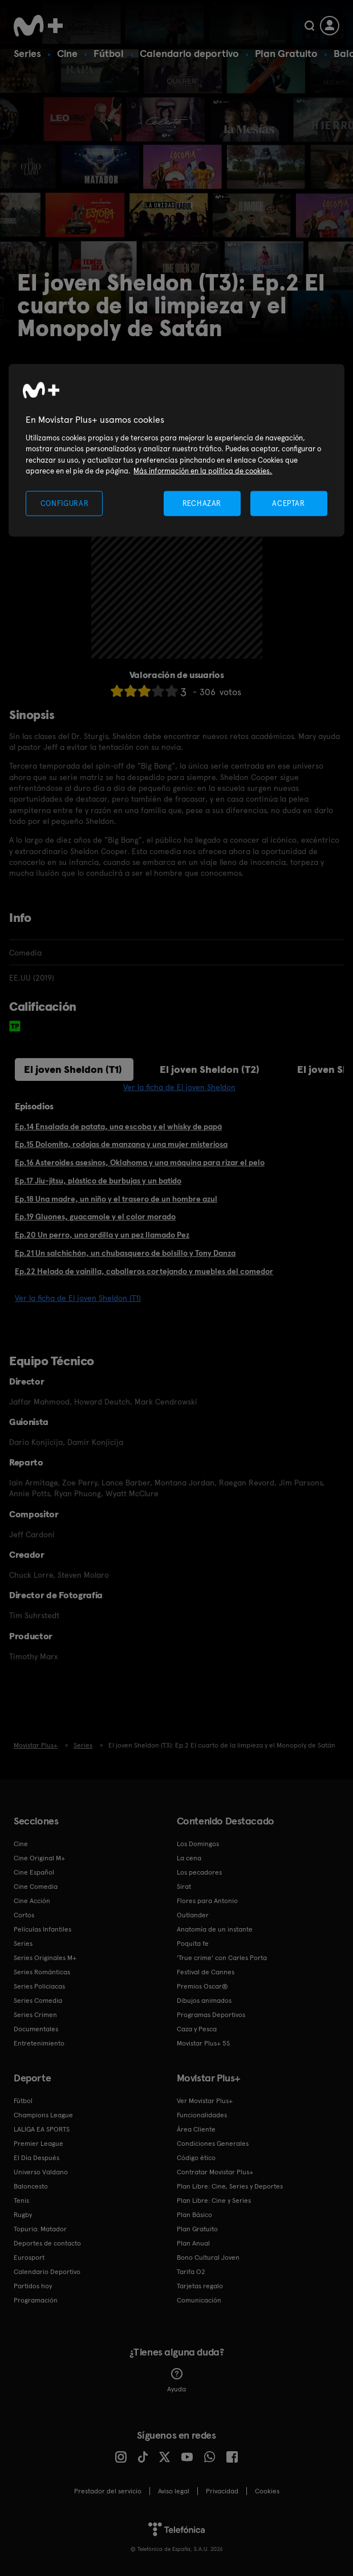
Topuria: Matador (40, 2229)
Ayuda (176, 2380)
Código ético (196, 2158)
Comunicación (199, 2300)
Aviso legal (173, 2491)
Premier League (38, 2144)
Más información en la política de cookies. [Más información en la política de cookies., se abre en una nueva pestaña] (202, 471)
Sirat (184, 1887)
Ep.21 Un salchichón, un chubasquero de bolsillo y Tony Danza (125, 1253)
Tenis (21, 2200)
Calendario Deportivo (47, 2272)
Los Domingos (198, 1844)
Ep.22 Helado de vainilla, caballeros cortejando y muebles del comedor (144, 1271)
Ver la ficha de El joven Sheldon (179, 1087)
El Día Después (36, 2158)
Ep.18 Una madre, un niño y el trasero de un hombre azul (116, 1198)
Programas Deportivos (211, 2015)
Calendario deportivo (189, 53)
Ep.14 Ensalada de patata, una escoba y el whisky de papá (118, 1126)
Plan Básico (194, 2215)
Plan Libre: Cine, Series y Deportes (230, 2186)
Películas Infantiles (42, 1929)
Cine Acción (32, 1901)
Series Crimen (35, 2015)
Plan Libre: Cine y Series (214, 2200)
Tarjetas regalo (200, 2286)
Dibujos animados (204, 2001)
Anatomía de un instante (215, 1929)
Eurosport (29, 2257)
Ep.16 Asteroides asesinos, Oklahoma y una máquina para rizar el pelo (140, 1162)
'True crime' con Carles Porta (222, 1958)
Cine (67, 53)
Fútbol (109, 53)
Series (27, 53)
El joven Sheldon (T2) (209, 1069)
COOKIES (267, 2491)
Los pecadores (199, 1872)
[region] (176, 450)
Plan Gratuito (286, 53)
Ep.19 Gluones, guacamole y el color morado (95, 1216)
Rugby (23, 2215)
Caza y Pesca (197, 2029)
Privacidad (222, 2491)
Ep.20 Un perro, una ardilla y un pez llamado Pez (102, 1234)
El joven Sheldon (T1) (73, 1069)
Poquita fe (193, 1944)
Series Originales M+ (45, 1958)
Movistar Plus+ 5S (203, 2043)
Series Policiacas (39, 1986)
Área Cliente (196, 2129)
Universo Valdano (41, 2172)
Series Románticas (42, 1972)
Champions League (43, 2115)
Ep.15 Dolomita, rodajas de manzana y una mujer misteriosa (121, 1144)
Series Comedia (38, 2001)
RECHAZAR (201, 503)
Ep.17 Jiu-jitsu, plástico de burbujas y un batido (98, 1180)
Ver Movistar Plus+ (205, 2101)
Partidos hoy (33, 2286)
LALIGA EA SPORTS (42, 2129)
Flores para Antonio (207, 1901)
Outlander (193, 1915)
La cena (189, 1858)
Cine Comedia (36, 1887)
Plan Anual (193, 2243)
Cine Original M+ (39, 1858)
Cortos (24, 1915)
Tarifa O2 (191, 2272)
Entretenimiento (39, 2043)
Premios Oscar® (202, 1986)
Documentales (36, 2029)
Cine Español (34, 1872)
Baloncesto (31, 2186)
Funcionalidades (202, 2115)
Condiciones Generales (213, 2144)
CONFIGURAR (64, 503)
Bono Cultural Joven (208, 2257)
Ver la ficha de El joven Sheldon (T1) (78, 1298)
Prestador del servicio (107, 2491)
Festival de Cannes (205, 1972)
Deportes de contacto (47, 2243)
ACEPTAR (288, 503)
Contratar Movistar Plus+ (215, 2172)
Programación (36, 2300)
